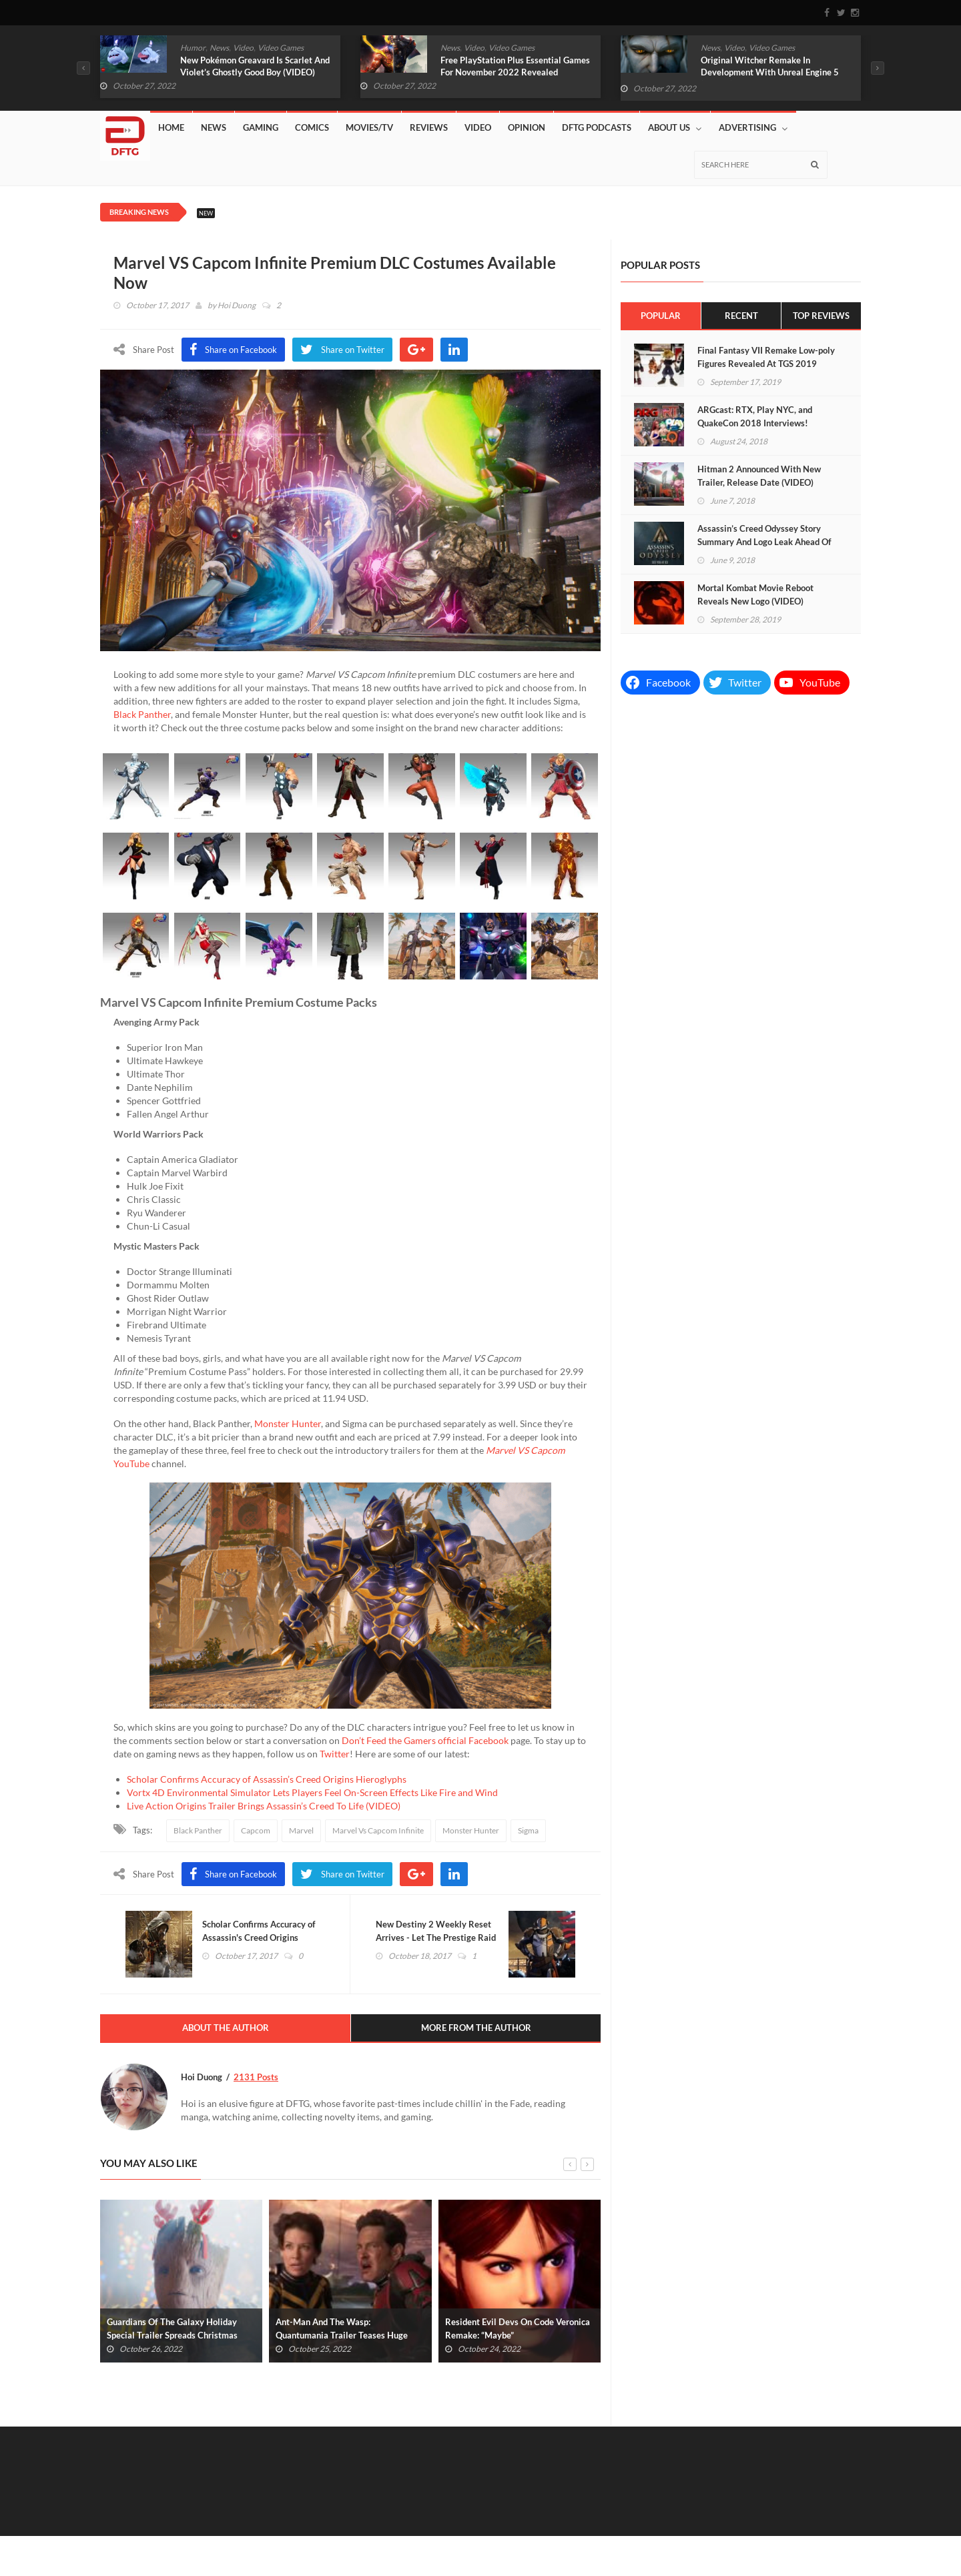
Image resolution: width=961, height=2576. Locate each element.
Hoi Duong (237, 305)
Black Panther (142, 714)
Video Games (281, 48)
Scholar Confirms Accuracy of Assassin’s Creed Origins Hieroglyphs (266, 1779)
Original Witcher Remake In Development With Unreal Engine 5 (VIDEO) (770, 72)
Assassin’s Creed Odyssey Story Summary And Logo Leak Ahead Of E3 (764, 541)
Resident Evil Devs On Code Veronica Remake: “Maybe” (517, 2329)
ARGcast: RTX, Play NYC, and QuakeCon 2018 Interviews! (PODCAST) (754, 423)
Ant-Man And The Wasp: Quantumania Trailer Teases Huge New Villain (342, 2335)
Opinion (526, 127)
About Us (674, 127)
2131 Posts (256, 2078)
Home (171, 127)
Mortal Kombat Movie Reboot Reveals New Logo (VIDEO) (755, 594)
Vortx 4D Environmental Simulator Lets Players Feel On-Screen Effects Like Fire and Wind (312, 1792)
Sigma (528, 1830)
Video (243, 48)
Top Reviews (821, 315)
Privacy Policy (836, 2544)
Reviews (429, 127)
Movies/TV (369, 127)
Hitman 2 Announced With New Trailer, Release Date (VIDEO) (759, 476)
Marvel (301, 1830)
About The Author (225, 2029)
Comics (312, 127)
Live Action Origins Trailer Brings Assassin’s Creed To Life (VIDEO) (263, 1805)
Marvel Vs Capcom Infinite (378, 1830)
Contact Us (788, 2530)
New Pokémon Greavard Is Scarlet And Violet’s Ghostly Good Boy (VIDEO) (255, 66)
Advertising (753, 127)
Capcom (255, 1830)
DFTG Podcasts (596, 127)
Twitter (335, 1753)
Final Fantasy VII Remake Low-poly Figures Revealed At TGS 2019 (766, 357)
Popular (661, 315)
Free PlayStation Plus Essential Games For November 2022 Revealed (515, 66)
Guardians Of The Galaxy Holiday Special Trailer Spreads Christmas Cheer (172, 2335)
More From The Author (476, 2029)
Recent (741, 315)
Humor (193, 48)
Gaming (260, 127)
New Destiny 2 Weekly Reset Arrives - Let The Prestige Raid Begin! (437, 1938)
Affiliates (642, 2530)
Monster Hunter (287, 1423)
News (219, 48)
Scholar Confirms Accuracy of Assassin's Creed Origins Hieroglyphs (260, 1938)
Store (686, 2530)
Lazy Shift (732, 2530)
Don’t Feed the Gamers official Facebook (425, 1740)
